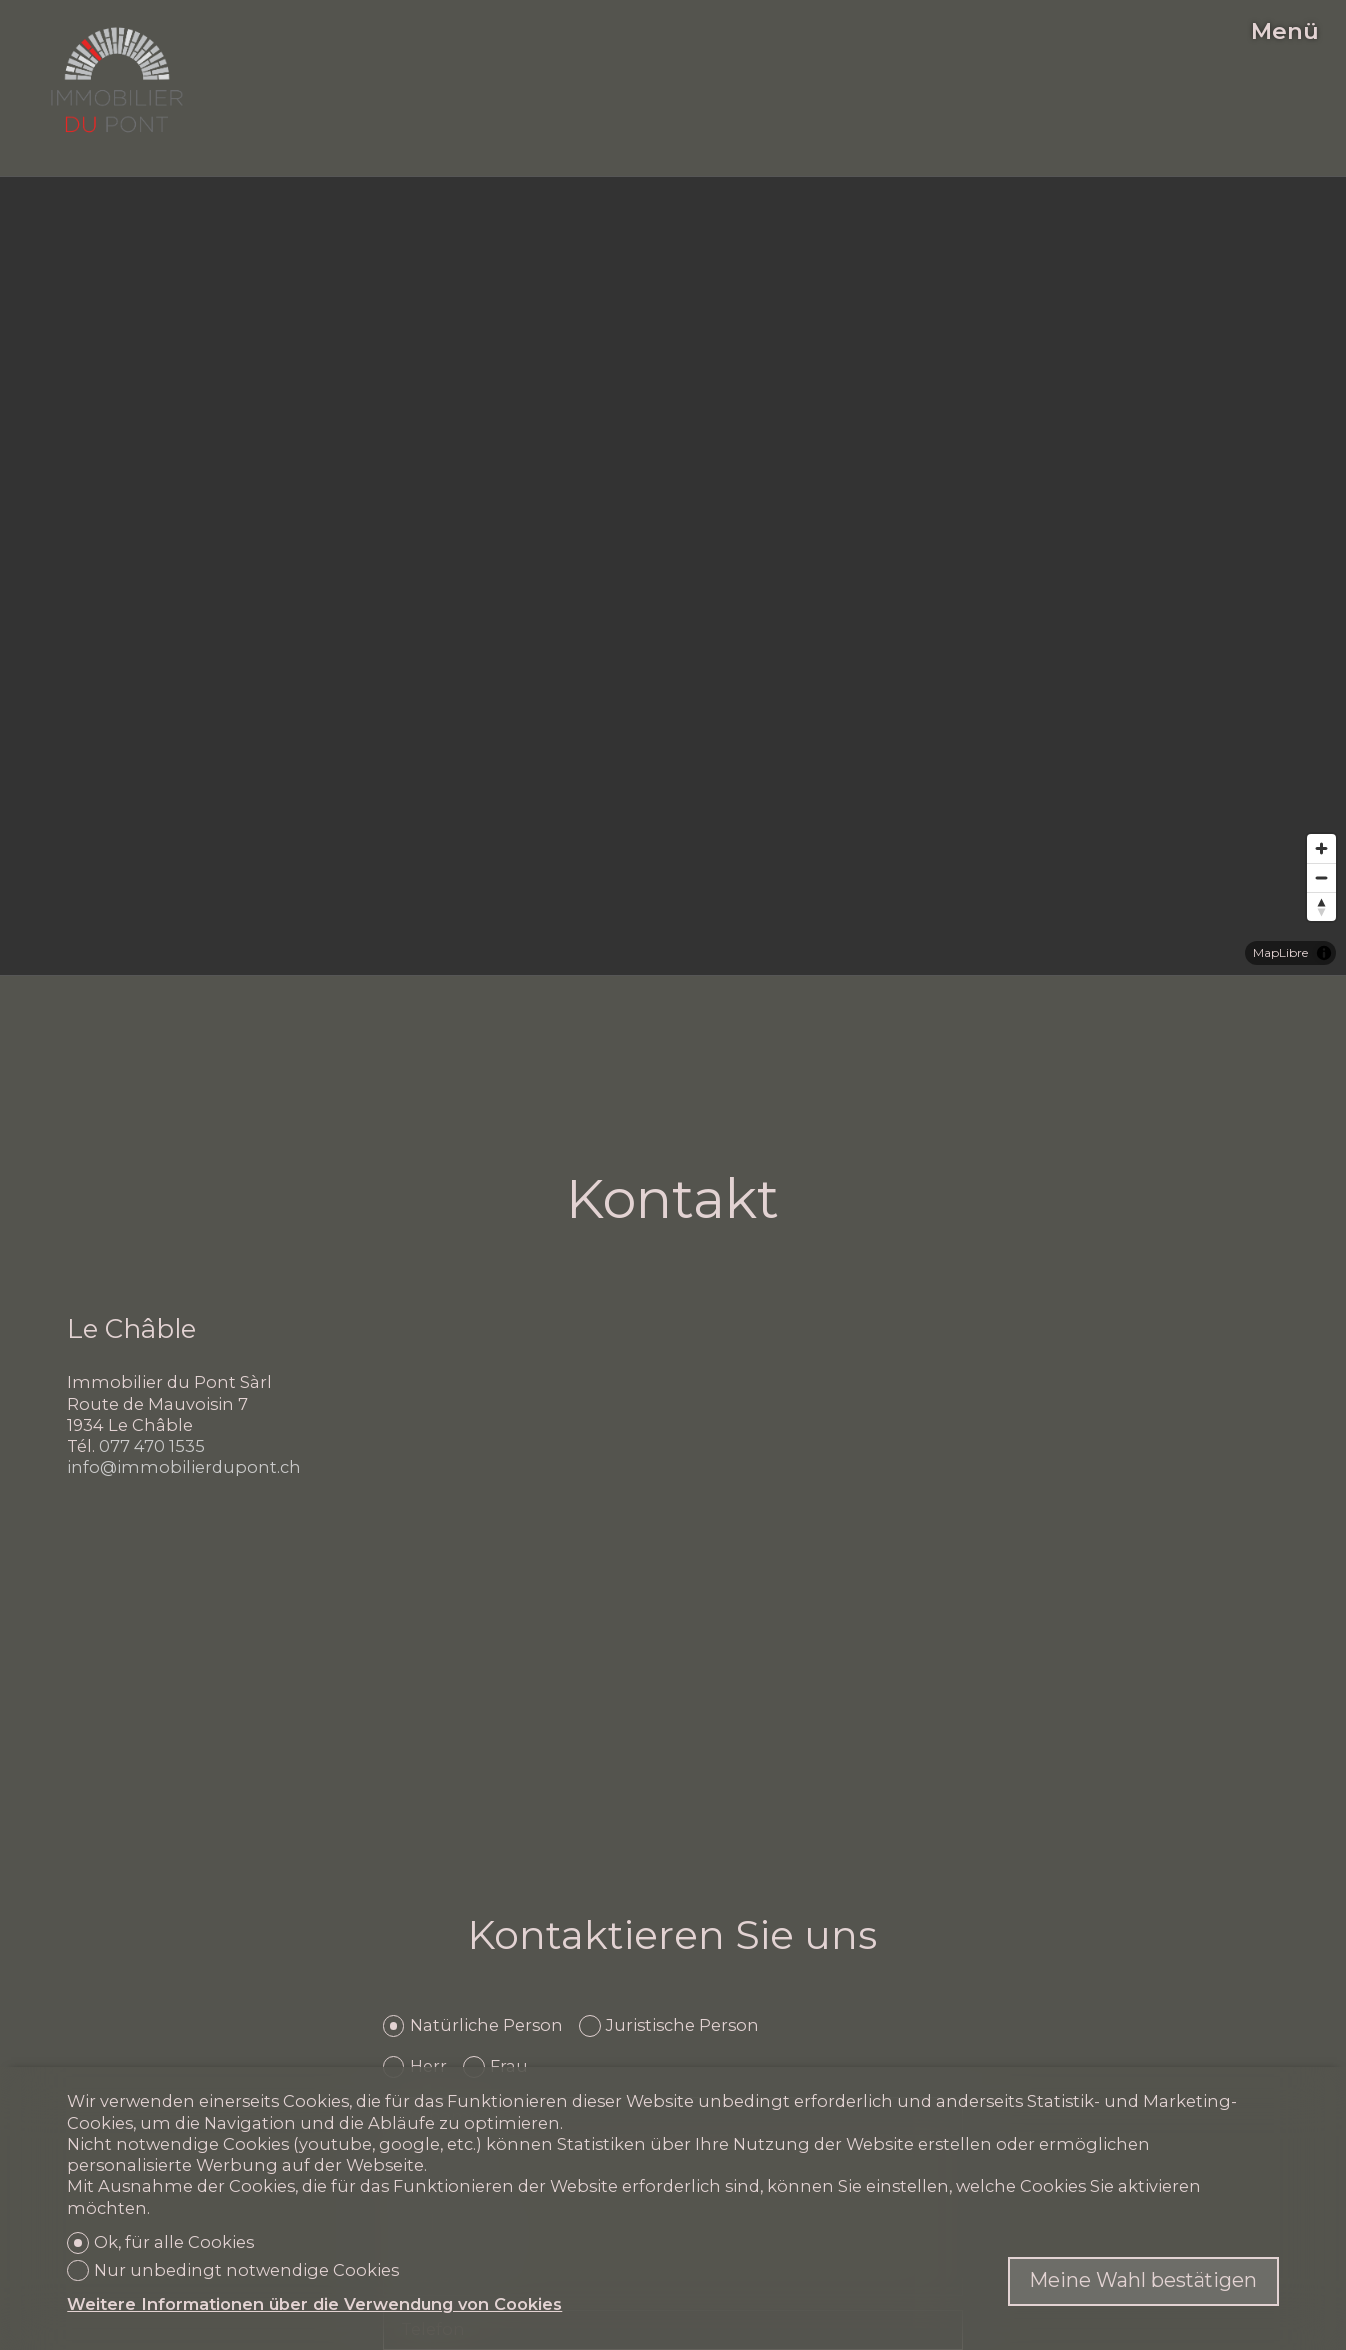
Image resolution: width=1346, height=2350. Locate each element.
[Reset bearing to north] (1321, 906)
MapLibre (1280, 952)
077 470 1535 (152, 1446)
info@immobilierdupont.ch (184, 1467)
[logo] (117, 80)
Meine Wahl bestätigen (1143, 2280)
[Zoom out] (1321, 877)
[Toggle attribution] (1324, 953)
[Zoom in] (1321, 848)
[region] (673, 576)
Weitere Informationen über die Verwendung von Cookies (314, 2304)
